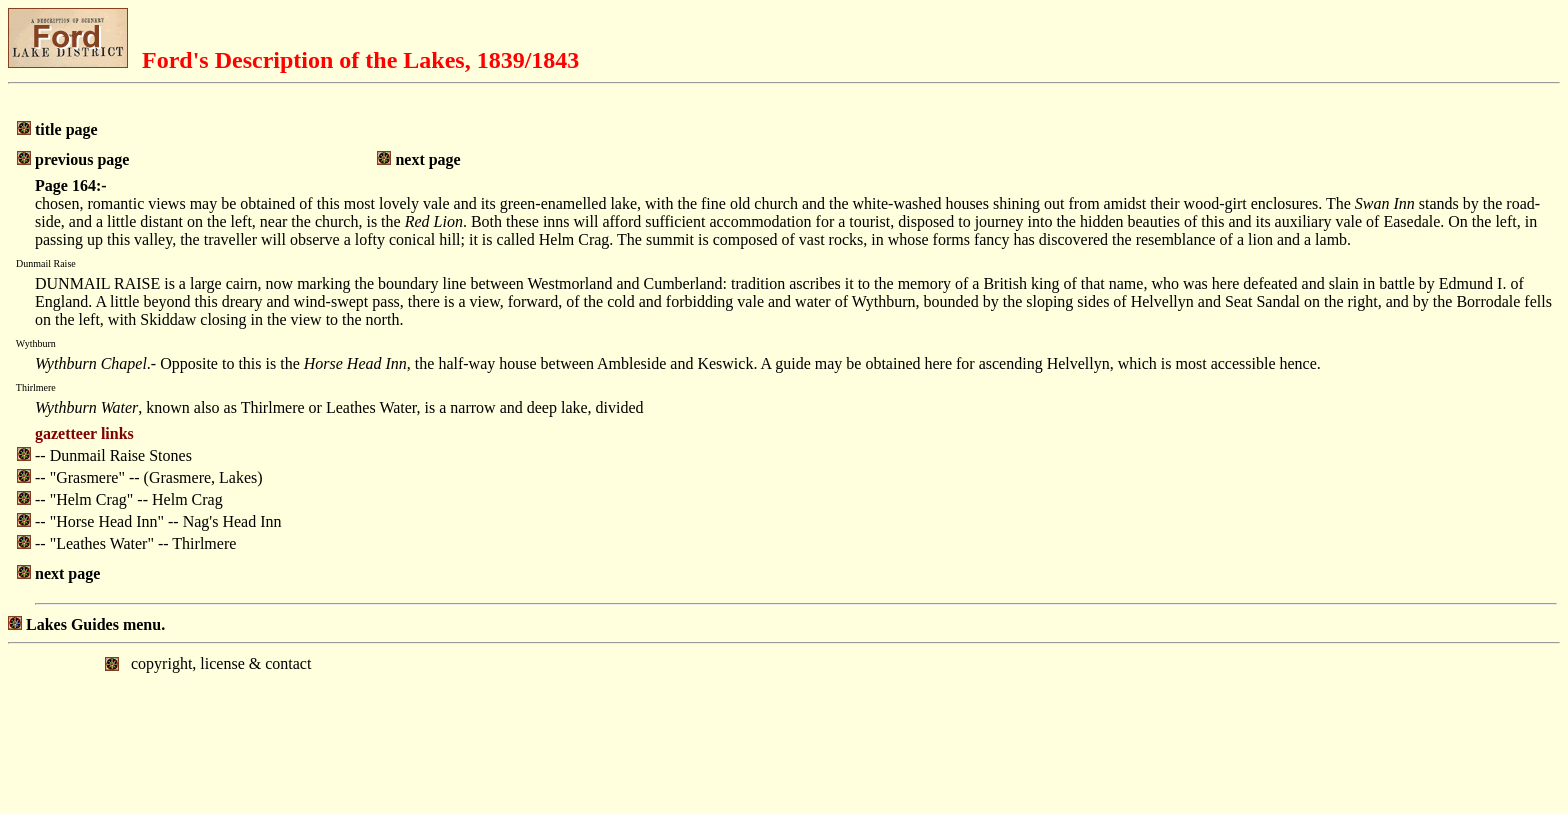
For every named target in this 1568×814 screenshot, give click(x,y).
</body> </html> (784, 727)
